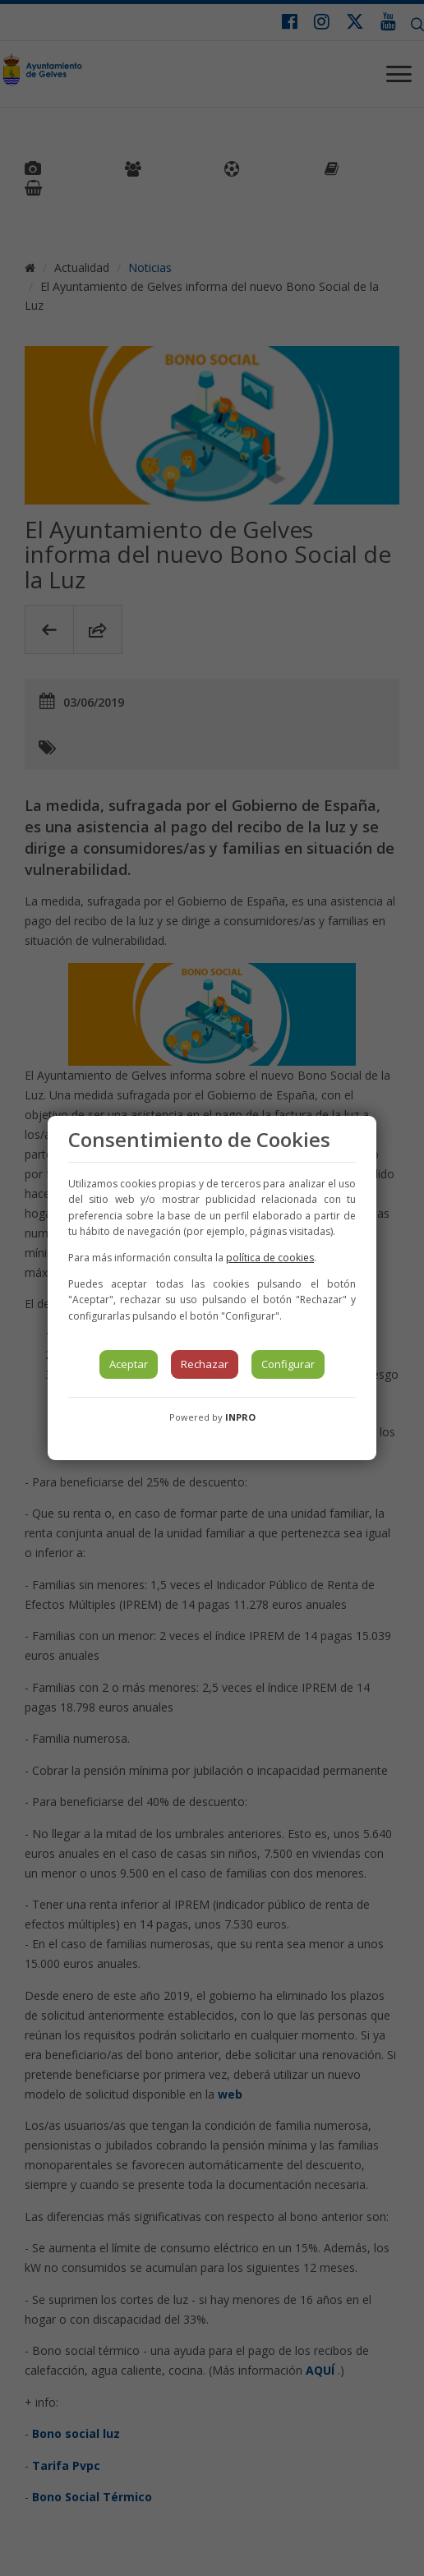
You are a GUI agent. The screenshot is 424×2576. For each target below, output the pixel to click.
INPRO (240, 1417)
